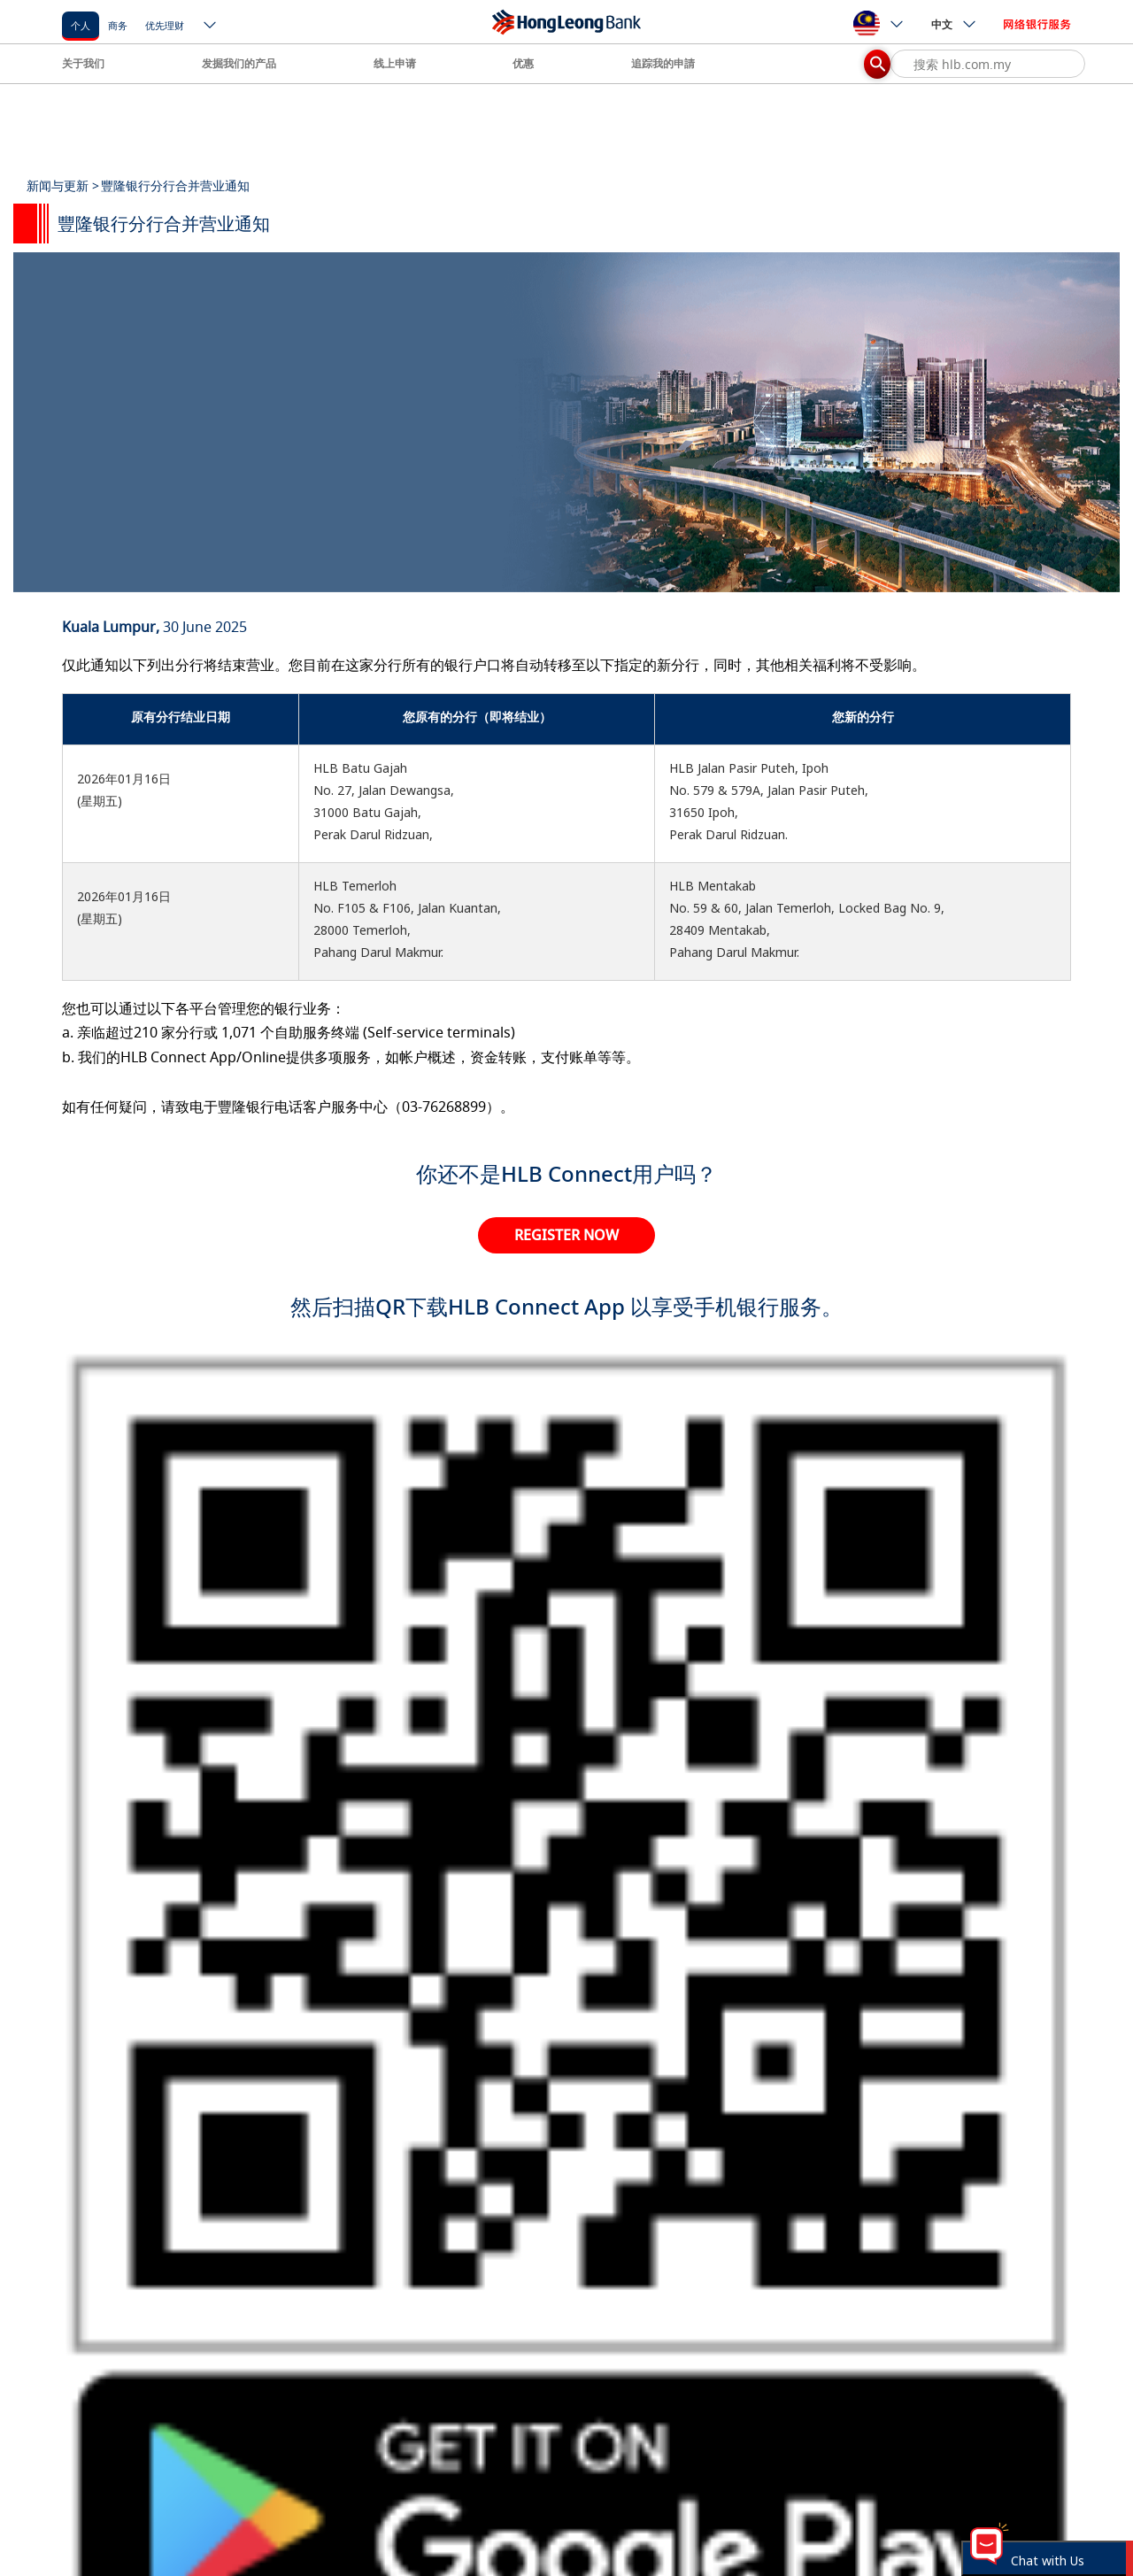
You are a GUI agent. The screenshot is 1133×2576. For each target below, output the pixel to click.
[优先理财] (164, 24)
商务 (117, 25)
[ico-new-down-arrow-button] (210, 26)
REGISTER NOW (566, 1235)
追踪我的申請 (663, 63)
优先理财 (164, 25)
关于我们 (83, 63)
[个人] (80, 24)
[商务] (117, 24)
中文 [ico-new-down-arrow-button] (954, 24)
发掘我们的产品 (239, 63)
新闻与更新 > (63, 185)
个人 (80, 25)
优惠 (523, 63)
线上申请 (395, 63)
